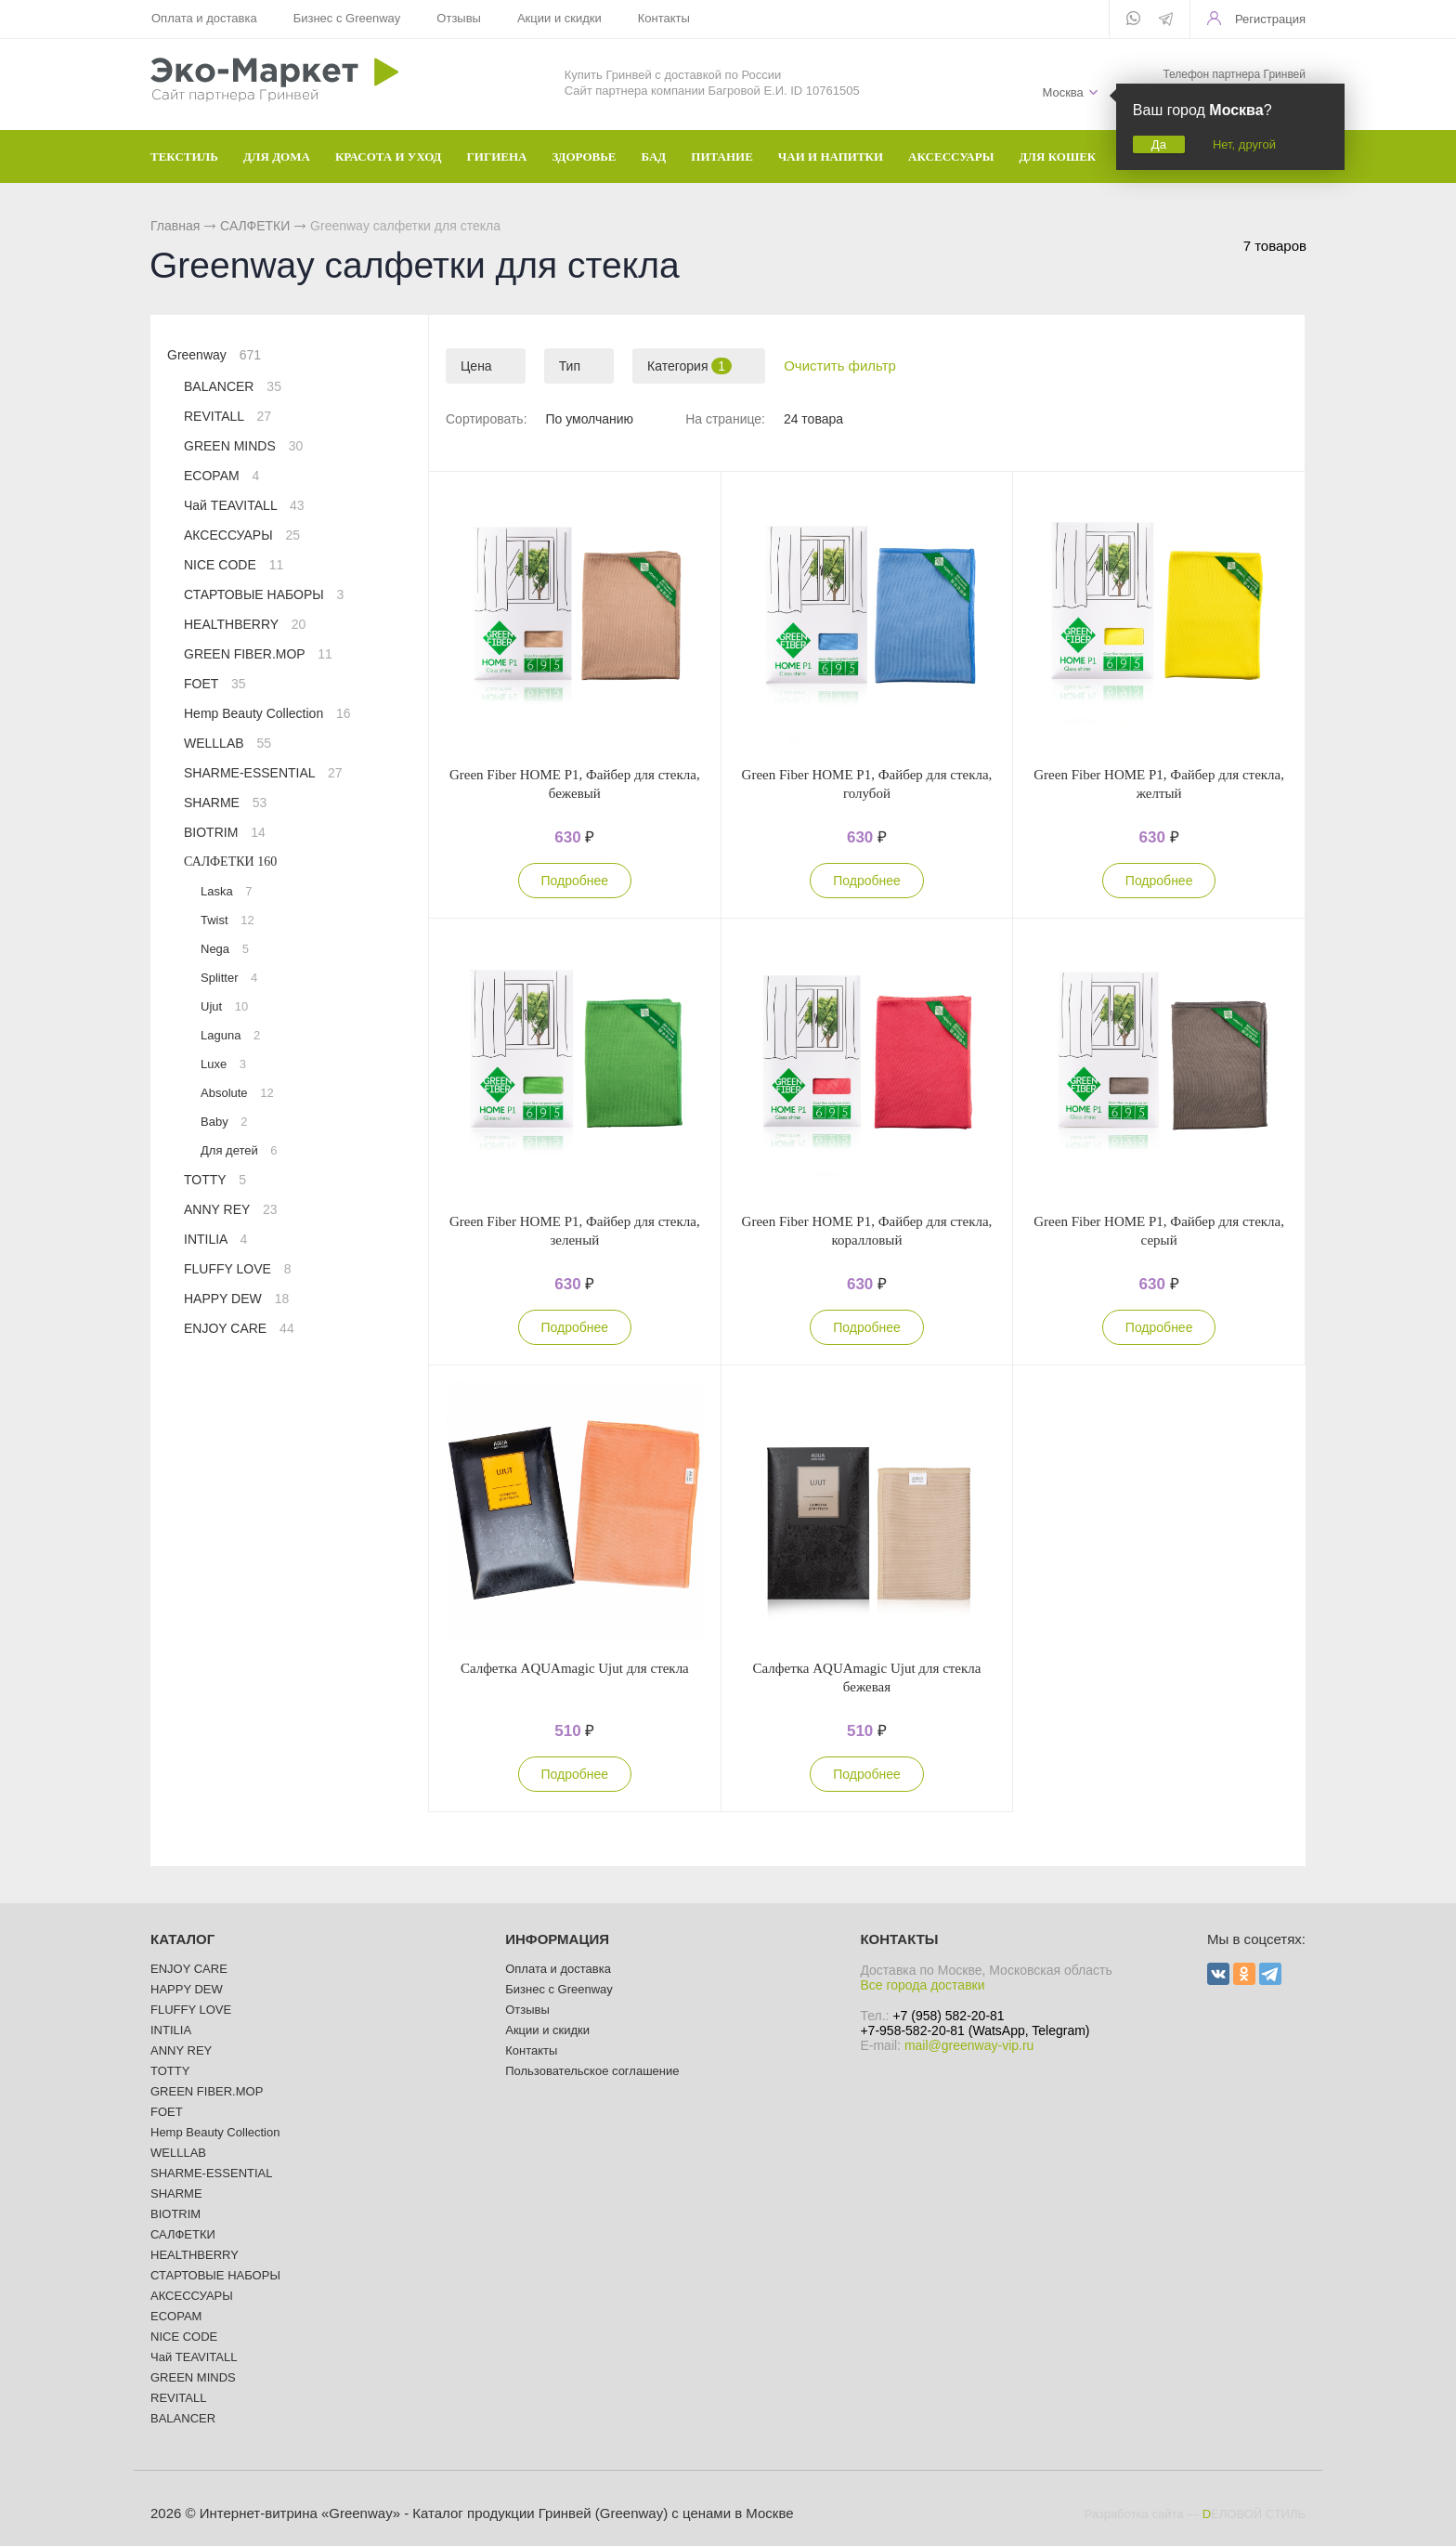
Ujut (224, 1006)
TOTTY (215, 1179)
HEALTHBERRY (245, 624)
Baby (224, 1122)
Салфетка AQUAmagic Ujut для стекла (575, 1668)
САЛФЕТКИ (255, 225)
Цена (476, 366)
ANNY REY (231, 1209)
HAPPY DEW (236, 1298)
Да (1158, 144)
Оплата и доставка (204, 18)
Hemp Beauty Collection (267, 713)
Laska (227, 891)
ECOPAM (221, 475)
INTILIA (215, 1239)
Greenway (214, 354)
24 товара (813, 418)
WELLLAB (227, 743)
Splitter (229, 978)
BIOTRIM (225, 832)
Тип (569, 366)
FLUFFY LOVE (238, 1268)
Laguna (230, 1035)
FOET (215, 683)
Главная (175, 225)
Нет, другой (1244, 144)
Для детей (239, 1150)
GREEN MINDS (243, 445)
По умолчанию (589, 418)
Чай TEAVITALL (244, 505)
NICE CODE (233, 564)
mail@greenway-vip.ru (969, 2045)
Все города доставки (922, 1985)
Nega (225, 949)
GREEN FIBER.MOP (258, 653)
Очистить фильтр (840, 365)
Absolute (237, 1093)
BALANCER (232, 386)
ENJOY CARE (239, 1328)
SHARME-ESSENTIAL (263, 772)
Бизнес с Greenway (347, 18)
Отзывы (458, 18)
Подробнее (575, 880)
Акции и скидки (559, 18)
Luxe (223, 1064)
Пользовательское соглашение (592, 2071)
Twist (227, 920)
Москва (1062, 92)
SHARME (225, 802)
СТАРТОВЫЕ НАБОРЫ (264, 594)
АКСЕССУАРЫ (242, 535)
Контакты (664, 18)
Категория (689, 366)
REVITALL (227, 416)
